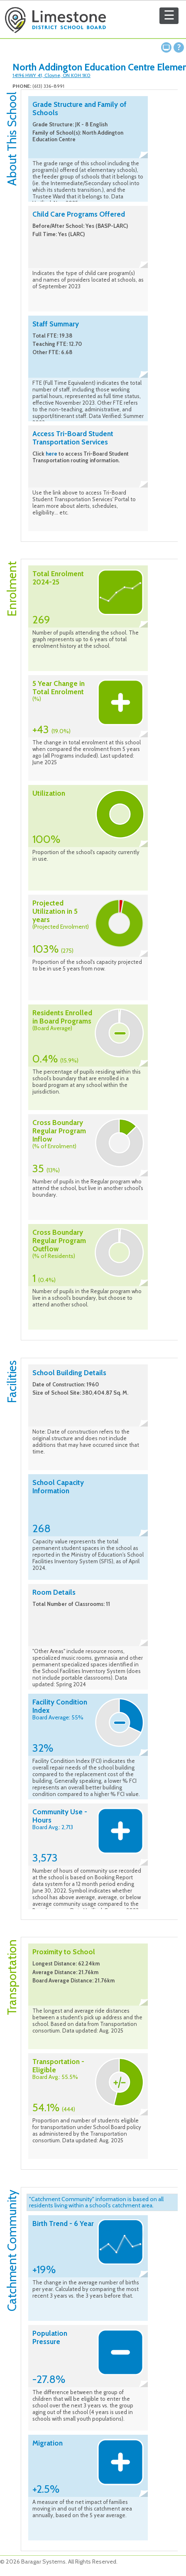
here (51, 453)
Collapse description (143, 155)
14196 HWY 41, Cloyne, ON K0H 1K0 (51, 75)
